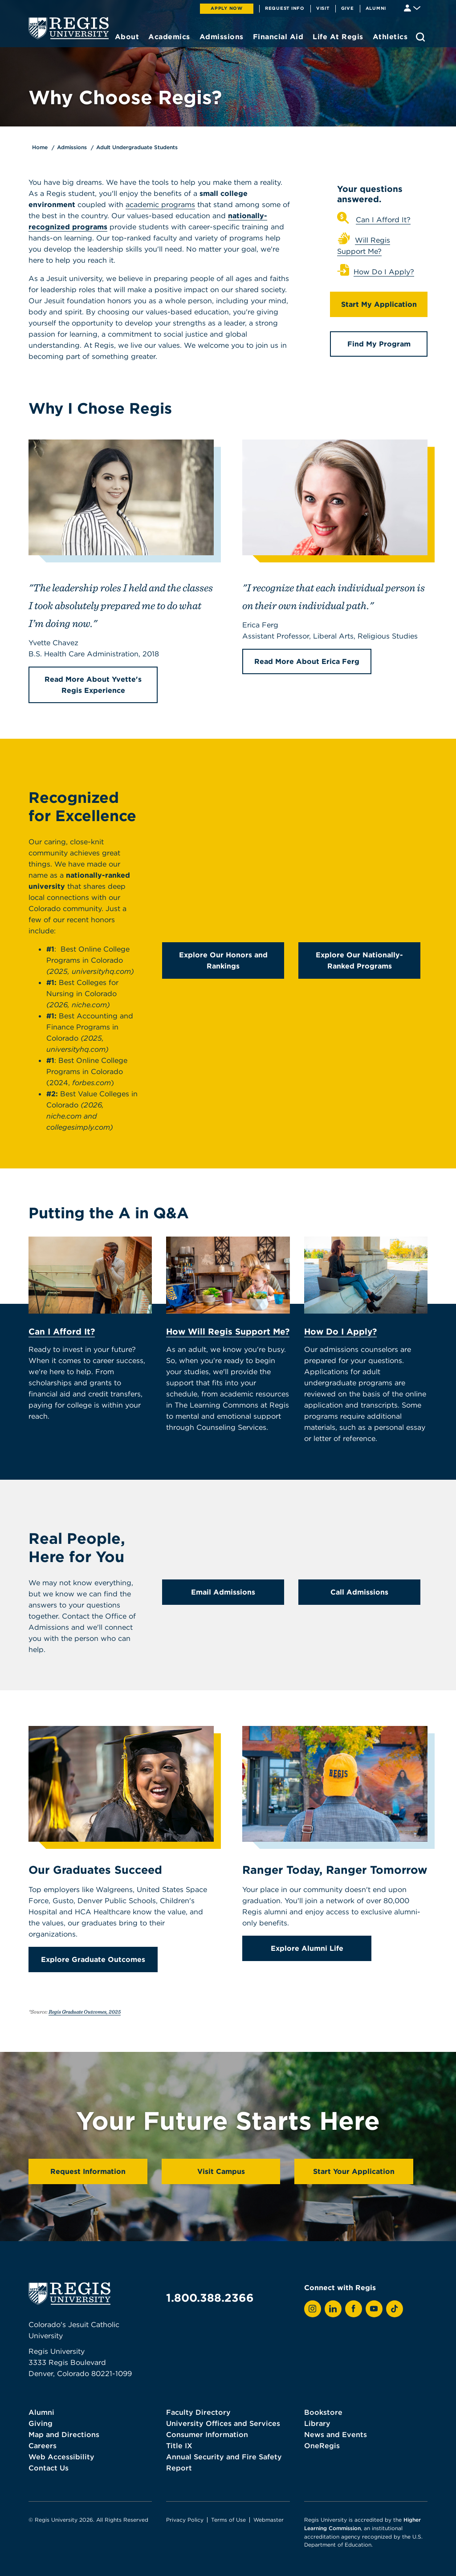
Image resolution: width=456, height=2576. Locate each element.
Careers (42, 2445)
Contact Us (48, 2467)
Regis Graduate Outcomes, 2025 (85, 2011)
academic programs (160, 204)
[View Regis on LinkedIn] (333, 2308)
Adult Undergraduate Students (137, 147)
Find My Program (379, 343)
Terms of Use (228, 2519)
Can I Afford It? (383, 219)
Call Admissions (359, 1591)
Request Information (88, 2171)
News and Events (335, 2434)
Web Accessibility (61, 2456)
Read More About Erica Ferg (306, 661)
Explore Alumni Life (307, 1948)
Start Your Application (354, 2171)
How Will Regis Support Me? (227, 1331)
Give (347, 8)
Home (40, 147)
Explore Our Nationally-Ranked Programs (359, 960)
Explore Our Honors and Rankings (223, 960)
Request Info (285, 8)
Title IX (179, 2445)
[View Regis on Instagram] (312, 2308)
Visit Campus (221, 2171)
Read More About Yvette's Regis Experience (93, 685)
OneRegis (322, 2445)
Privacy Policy (185, 2519)
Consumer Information (207, 2434)
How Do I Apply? (384, 271)
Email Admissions (223, 1591)
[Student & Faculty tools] (412, 7)
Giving (40, 2423)
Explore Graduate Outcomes (93, 1959)
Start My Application (379, 304)
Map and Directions (63, 2434)
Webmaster (268, 2519)
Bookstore (323, 2412)
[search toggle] (420, 37)
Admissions (72, 147)
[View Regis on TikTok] (394, 2308)
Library (317, 2423)
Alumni (376, 8)
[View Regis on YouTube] (374, 2308)
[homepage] (68, 28)
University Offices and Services (223, 2423)
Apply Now (227, 8)
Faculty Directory (198, 2412)
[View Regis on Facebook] (353, 2308)
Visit (323, 8)
